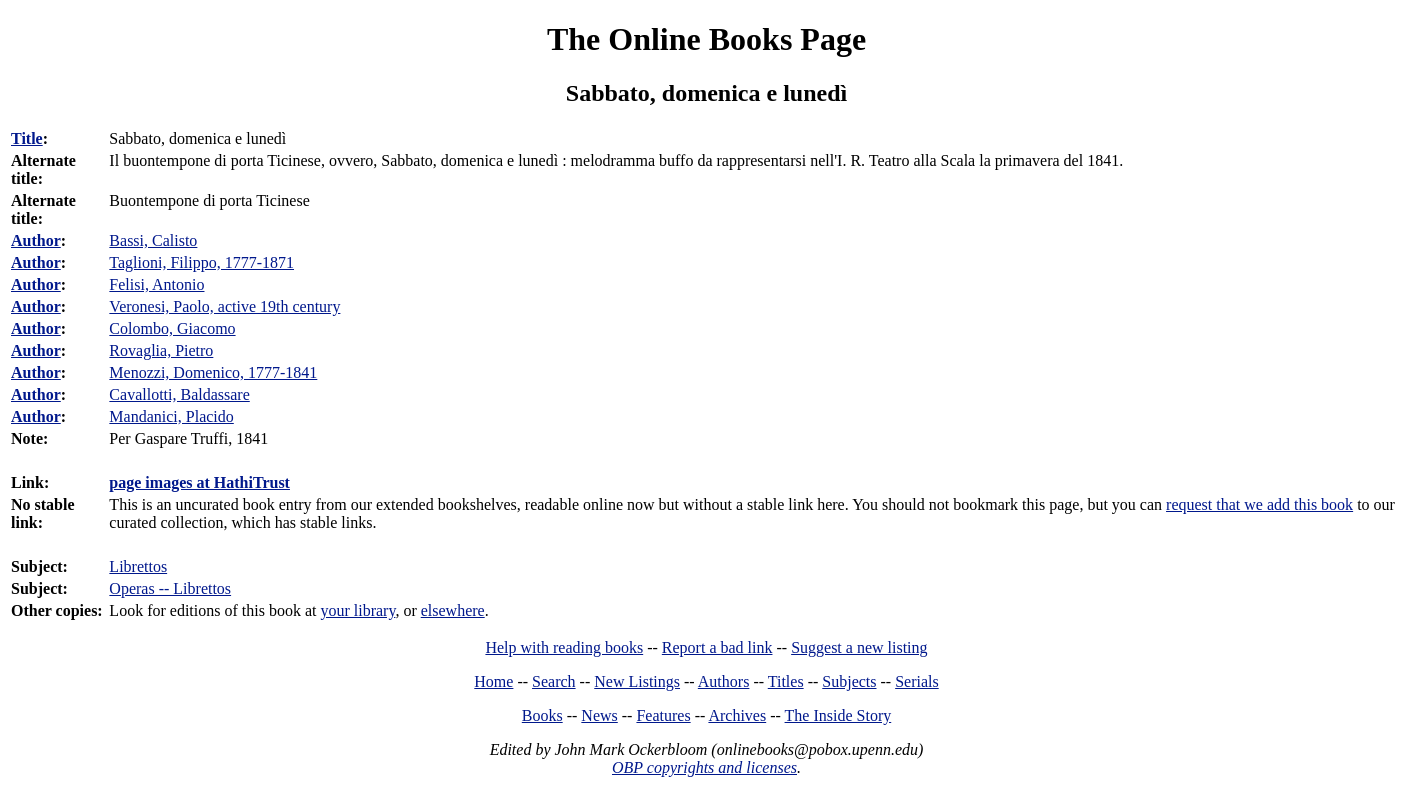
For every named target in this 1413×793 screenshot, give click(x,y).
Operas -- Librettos (170, 588)
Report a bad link (717, 647)
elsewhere (453, 610)
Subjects (849, 681)
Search (554, 681)
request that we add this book (1259, 504)
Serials (917, 681)
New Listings (637, 681)
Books (542, 715)
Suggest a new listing (859, 647)
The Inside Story (838, 715)
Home (493, 681)
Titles (786, 681)
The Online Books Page (706, 39)
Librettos (138, 566)
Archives (737, 715)
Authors (724, 681)
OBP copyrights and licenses (704, 767)
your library (357, 610)
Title (27, 138)
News (599, 715)
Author (36, 240)
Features (663, 715)
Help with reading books (564, 647)
